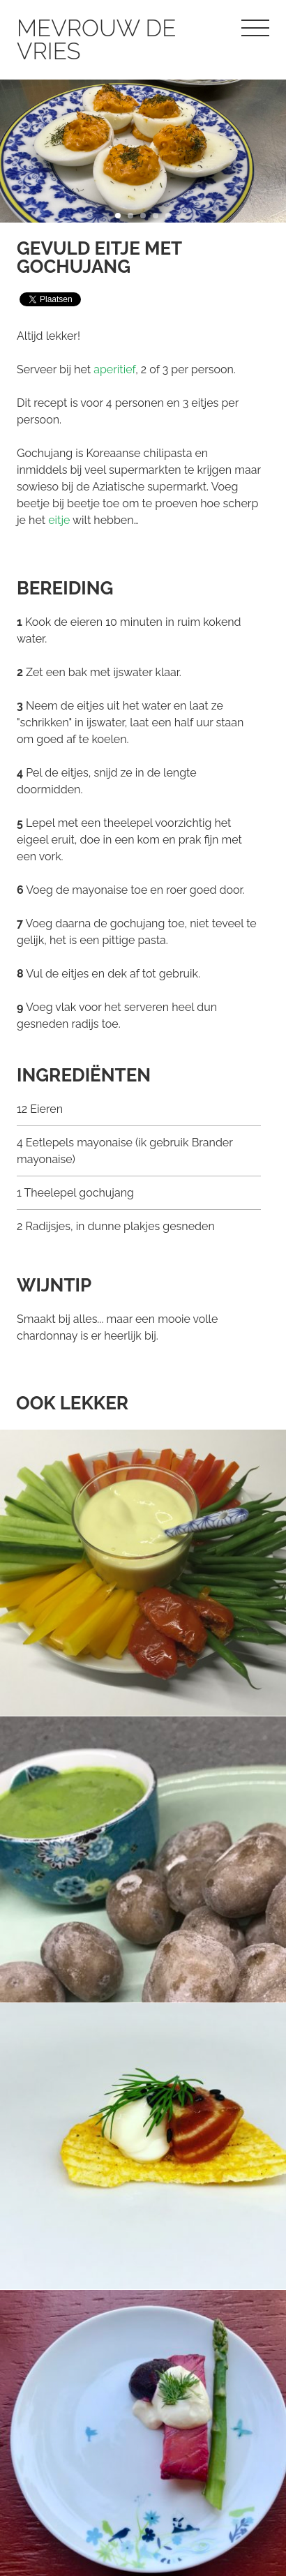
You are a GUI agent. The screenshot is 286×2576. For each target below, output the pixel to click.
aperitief (114, 369)
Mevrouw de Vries (96, 40)
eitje (59, 520)
